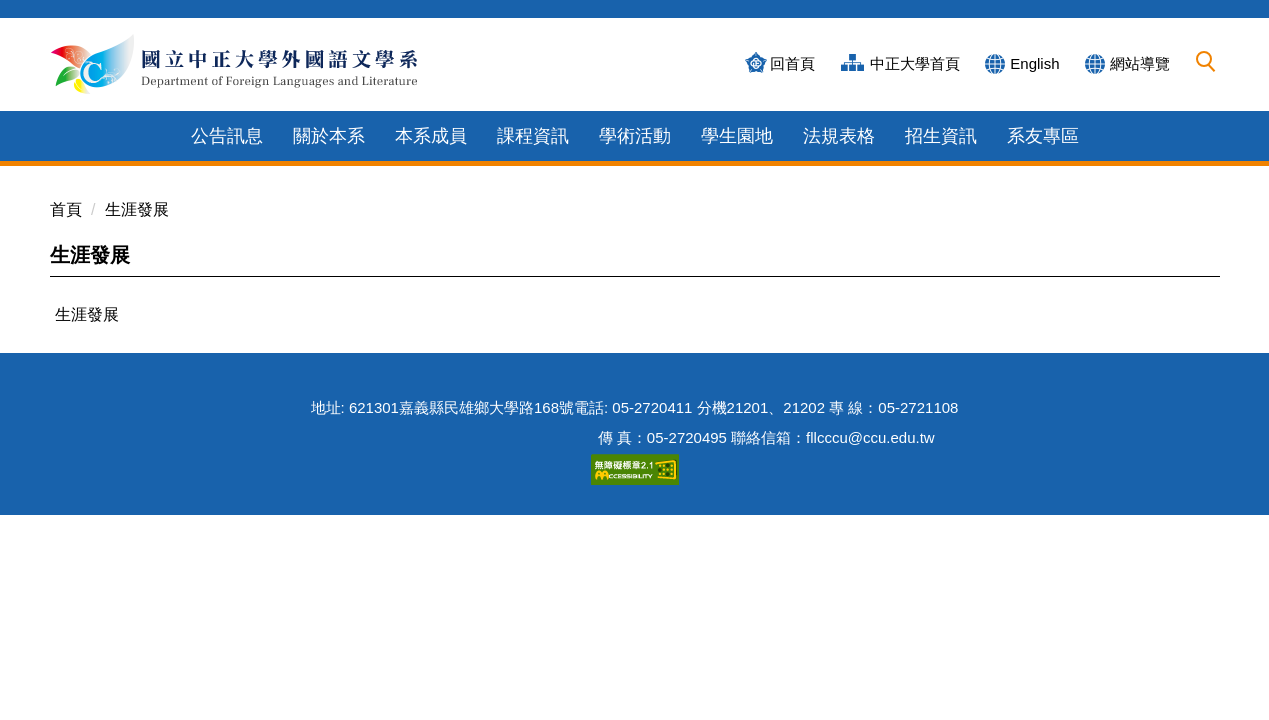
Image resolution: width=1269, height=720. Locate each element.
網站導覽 (1140, 63)
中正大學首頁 (915, 63)
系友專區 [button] (1043, 136)
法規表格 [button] (839, 136)
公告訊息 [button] (227, 136)
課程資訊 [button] (533, 136)
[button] (1206, 62)
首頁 (66, 209)
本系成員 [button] (431, 136)
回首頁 (792, 63)
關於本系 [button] (329, 136)
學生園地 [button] (737, 136)
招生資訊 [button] (941, 136)
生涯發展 (137, 209)
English (1034, 63)
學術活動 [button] (635, 136)
